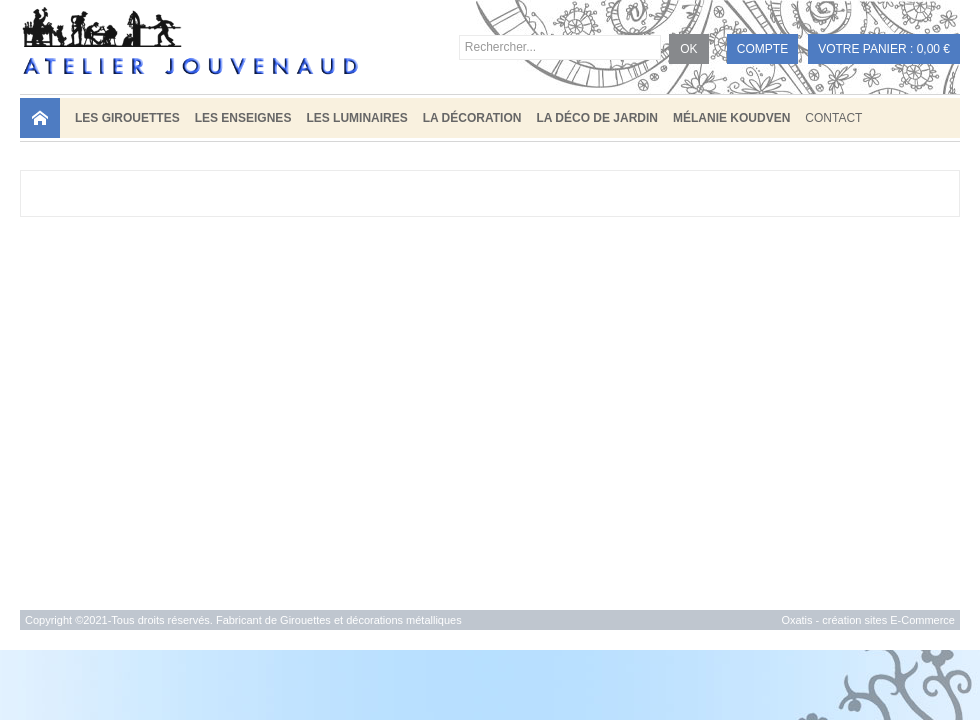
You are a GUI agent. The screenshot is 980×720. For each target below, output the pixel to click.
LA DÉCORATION (472, 118)
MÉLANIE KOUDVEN (731, 118)
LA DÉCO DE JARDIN (597, 118)
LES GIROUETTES (127, 118)
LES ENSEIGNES (243, 118)
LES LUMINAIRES (356, 118)
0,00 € (933, 49)
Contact (833, 118)
